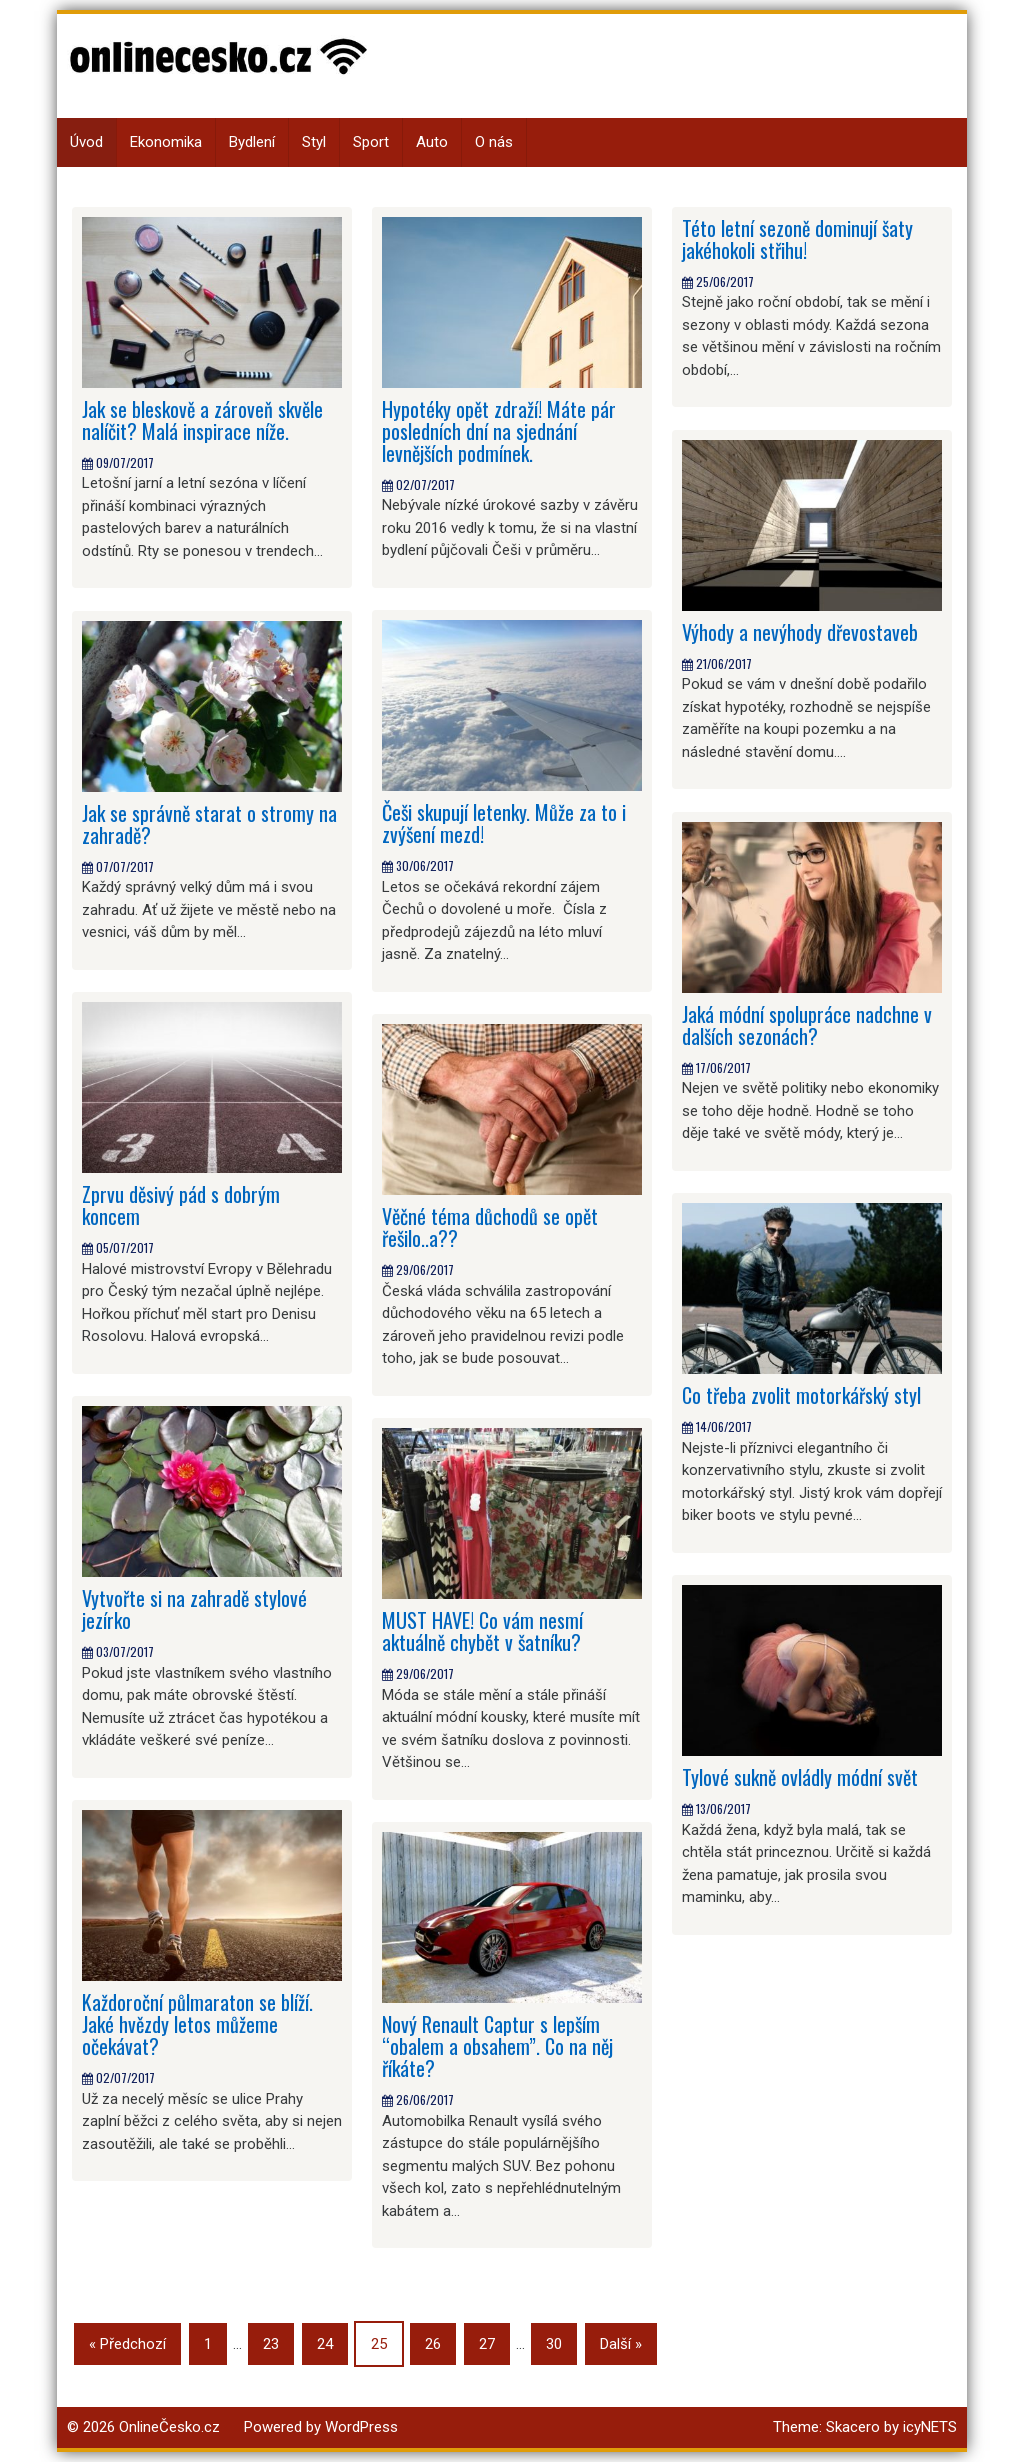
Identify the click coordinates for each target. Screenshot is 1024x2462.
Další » (621, 2344)
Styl (314, 142)
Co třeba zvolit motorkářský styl (801, 1395)
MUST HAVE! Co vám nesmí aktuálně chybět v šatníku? (482, 1631)
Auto (432, 142)
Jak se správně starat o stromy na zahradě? (209, 824)
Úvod (86, 142)
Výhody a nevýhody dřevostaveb (800, 632)
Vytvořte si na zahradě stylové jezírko (194, 1609)
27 (487, 2344)
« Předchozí (127, 2344)
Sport (371, 142)
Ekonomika (166, 142)
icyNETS (930, 2427)
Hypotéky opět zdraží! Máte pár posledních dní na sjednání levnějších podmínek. (499, 431)
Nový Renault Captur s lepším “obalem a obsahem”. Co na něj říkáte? (497, 2046)
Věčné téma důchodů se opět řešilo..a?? (490, 1227)
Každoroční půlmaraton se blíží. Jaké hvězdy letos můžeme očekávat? (197, 2024)
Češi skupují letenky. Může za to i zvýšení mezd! (504, 823)
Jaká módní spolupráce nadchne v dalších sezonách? (807, 1025)
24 (325, 2344)
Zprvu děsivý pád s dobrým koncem (181, 1205)
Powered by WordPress (321, 2427)
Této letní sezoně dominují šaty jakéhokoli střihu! (797, 239)
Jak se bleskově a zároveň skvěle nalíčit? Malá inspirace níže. (202, 420)
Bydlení (252, 142)
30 (554, 2344)
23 (271, 2344)
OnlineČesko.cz (169, 2427)
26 (433, 2344)
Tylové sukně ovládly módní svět (800, 1777)
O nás (494, 142)
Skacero (853, 2427)
